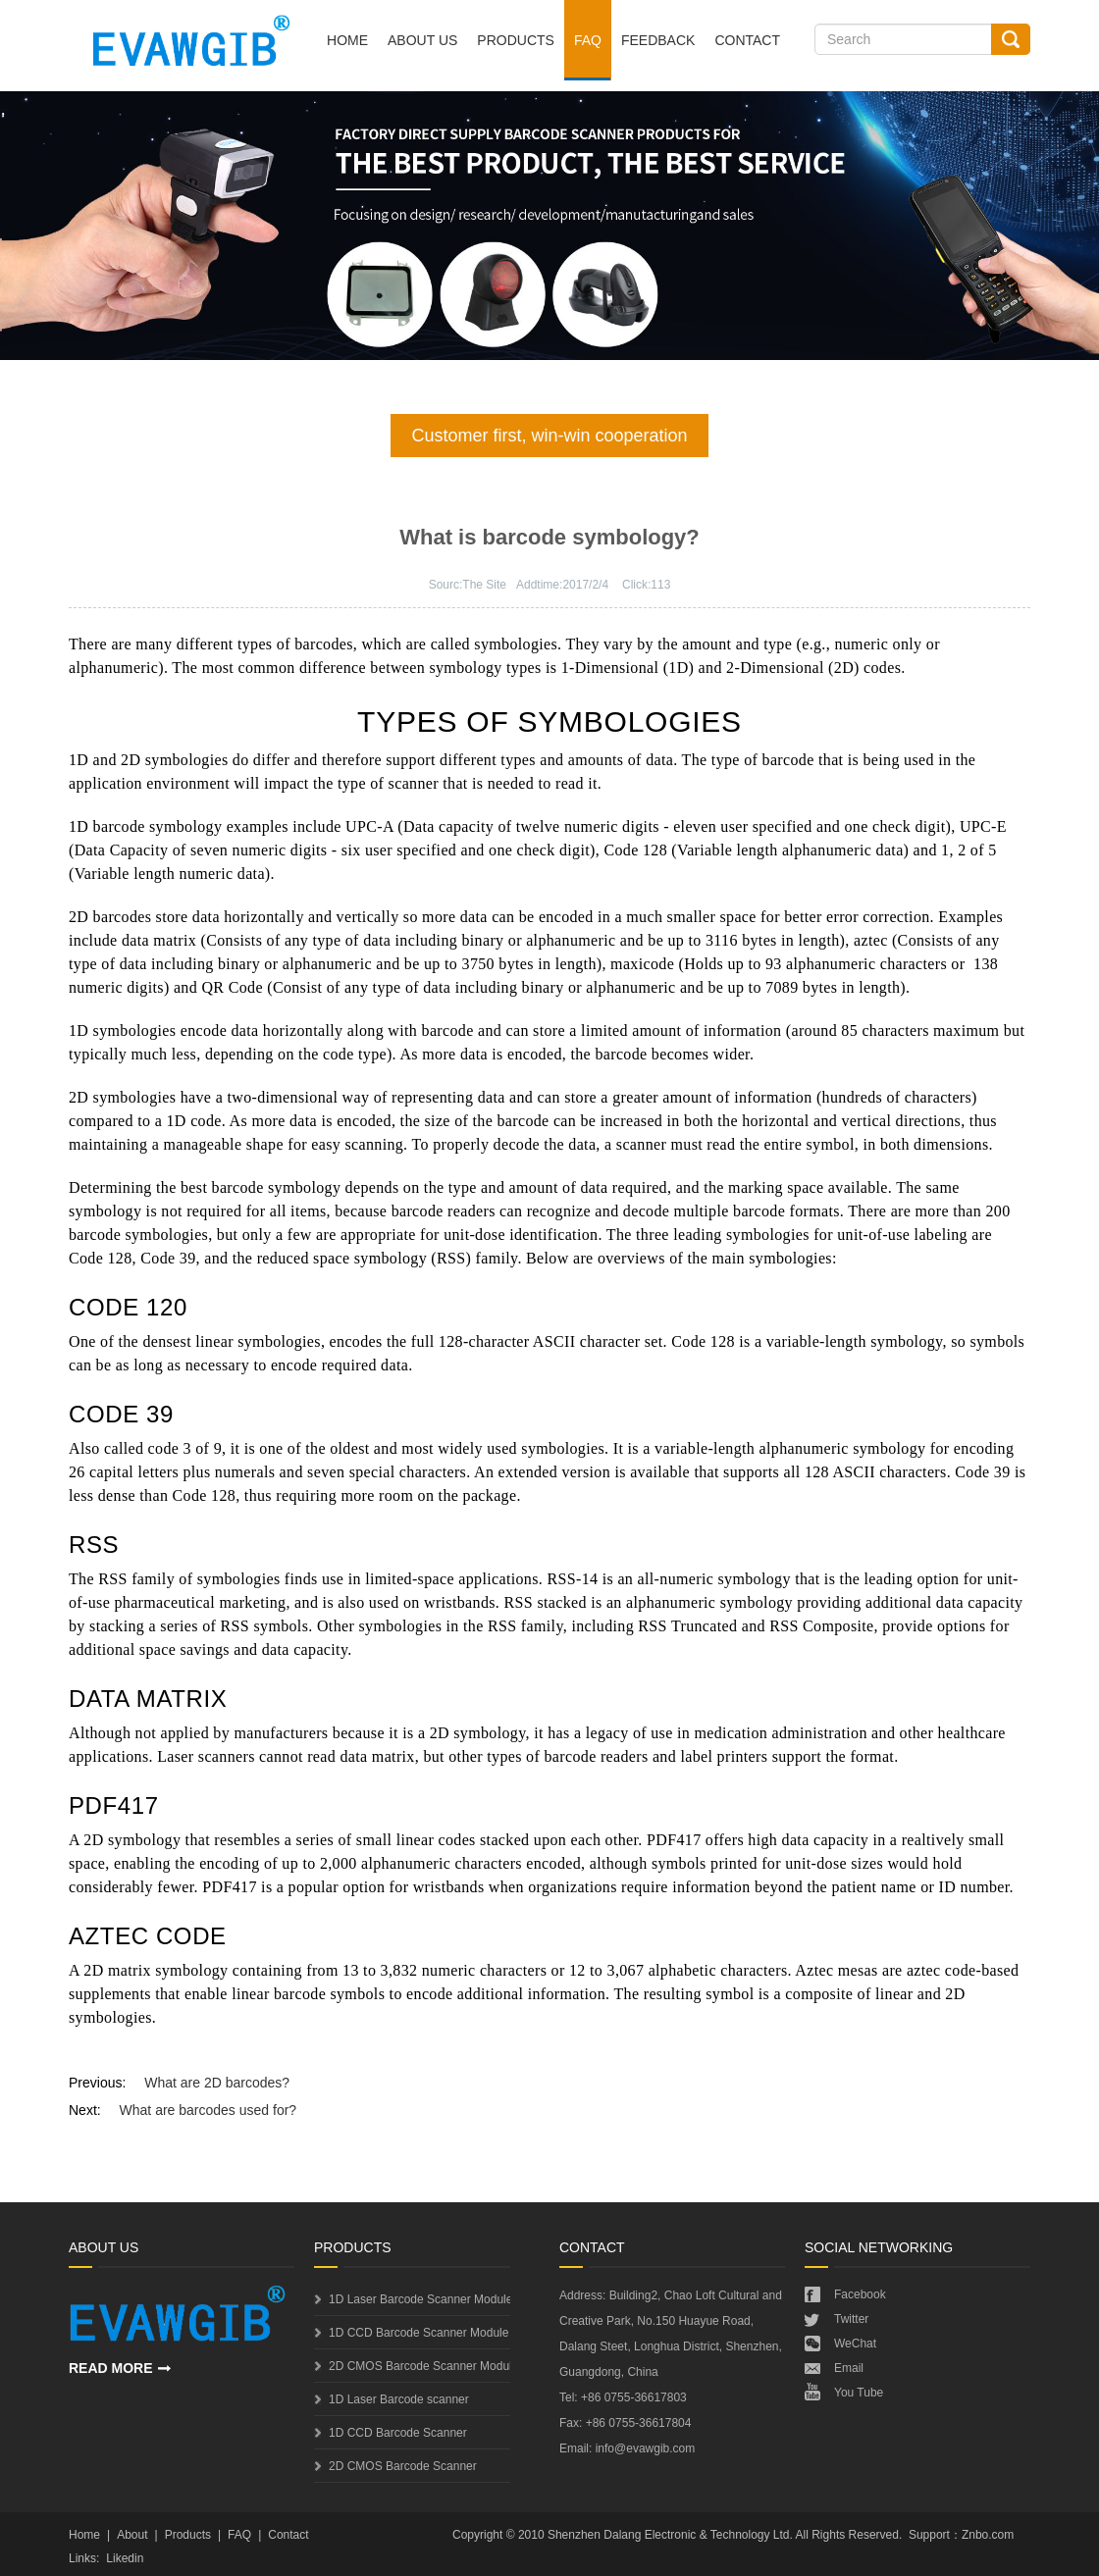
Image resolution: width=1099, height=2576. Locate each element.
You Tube (858, 2392)
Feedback (658, 40)
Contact (747, 40)
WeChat (855, 2343)
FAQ (588, 40)
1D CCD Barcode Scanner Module (418, 2333)
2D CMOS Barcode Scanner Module (419, 2366)
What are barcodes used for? (208, 2110)
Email (849, 2368)
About (132, 2535)
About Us (422, 40)
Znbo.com (988, 2535)
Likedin (124, 2558)
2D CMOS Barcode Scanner (403, 2466)
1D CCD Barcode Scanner (398, 2433)
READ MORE (111, 2368)
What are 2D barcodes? (216, 2082)
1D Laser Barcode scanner (399, 2399)
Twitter (851, 2319)
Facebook (860, 2294)
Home (347, 40)
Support (929, 2535)
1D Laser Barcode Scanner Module (419, 2299)
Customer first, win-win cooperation (549, 435)
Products (515, 40)
